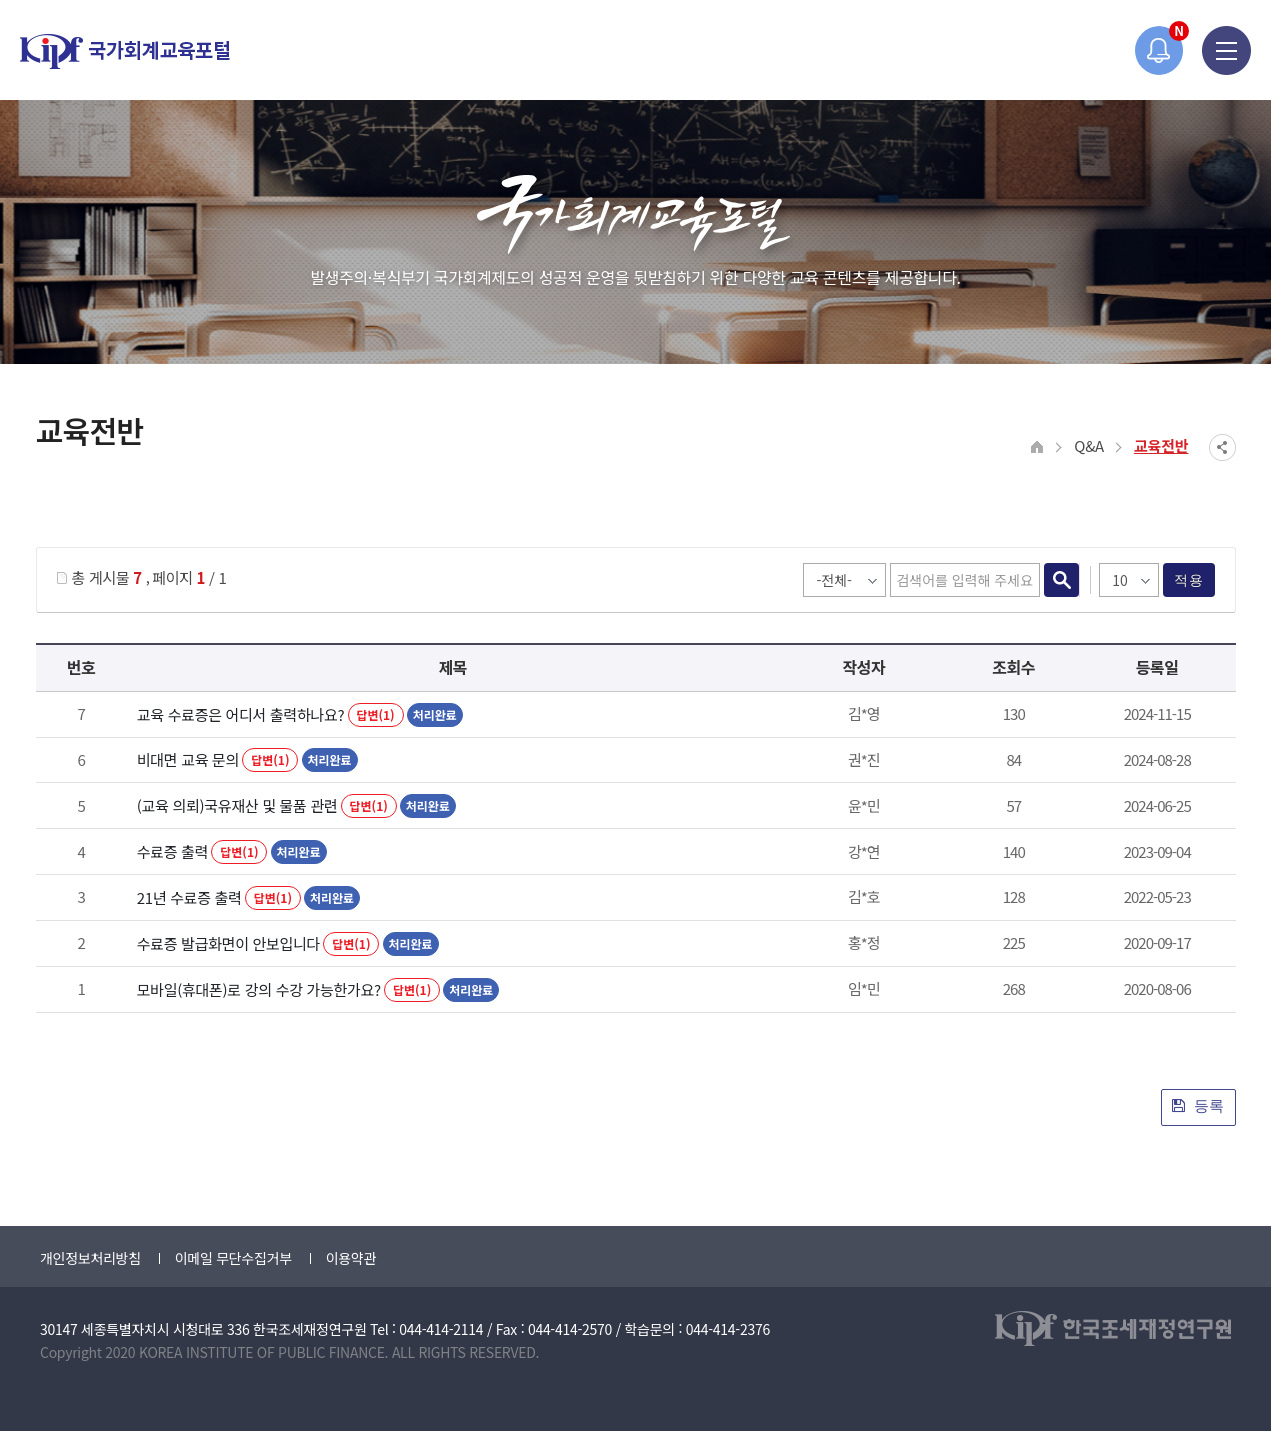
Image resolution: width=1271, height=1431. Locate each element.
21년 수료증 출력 (189, 897)
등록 (1198, 1105)
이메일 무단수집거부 (233, 1258)
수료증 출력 (172, 851)
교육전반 (1161, 445)
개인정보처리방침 (90, 1258)
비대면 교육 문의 (188, 759)
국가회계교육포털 (125, 51)
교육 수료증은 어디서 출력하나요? (241, 714)
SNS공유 (1222, 447)
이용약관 (351, 1258)
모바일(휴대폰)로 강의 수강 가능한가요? (259, 989)
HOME (1037, 447)
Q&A (1089, 445)
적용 (1188, 580)
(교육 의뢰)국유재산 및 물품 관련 (237, 805)
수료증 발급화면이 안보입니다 (228, 943)
